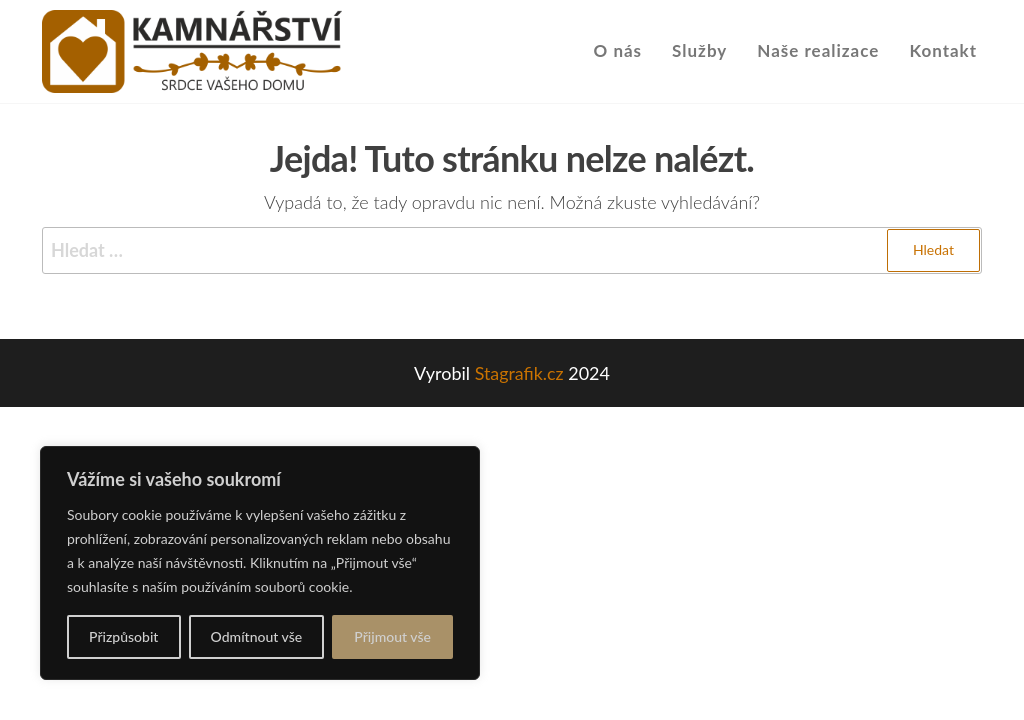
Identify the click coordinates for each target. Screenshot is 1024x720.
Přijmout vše (392, 636)
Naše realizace (818, 50)
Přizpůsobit (123, 636)
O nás (618, 50)
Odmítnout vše (257, 636)
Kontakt (943, 50)
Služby (699, 50)
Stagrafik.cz (519, 373)
